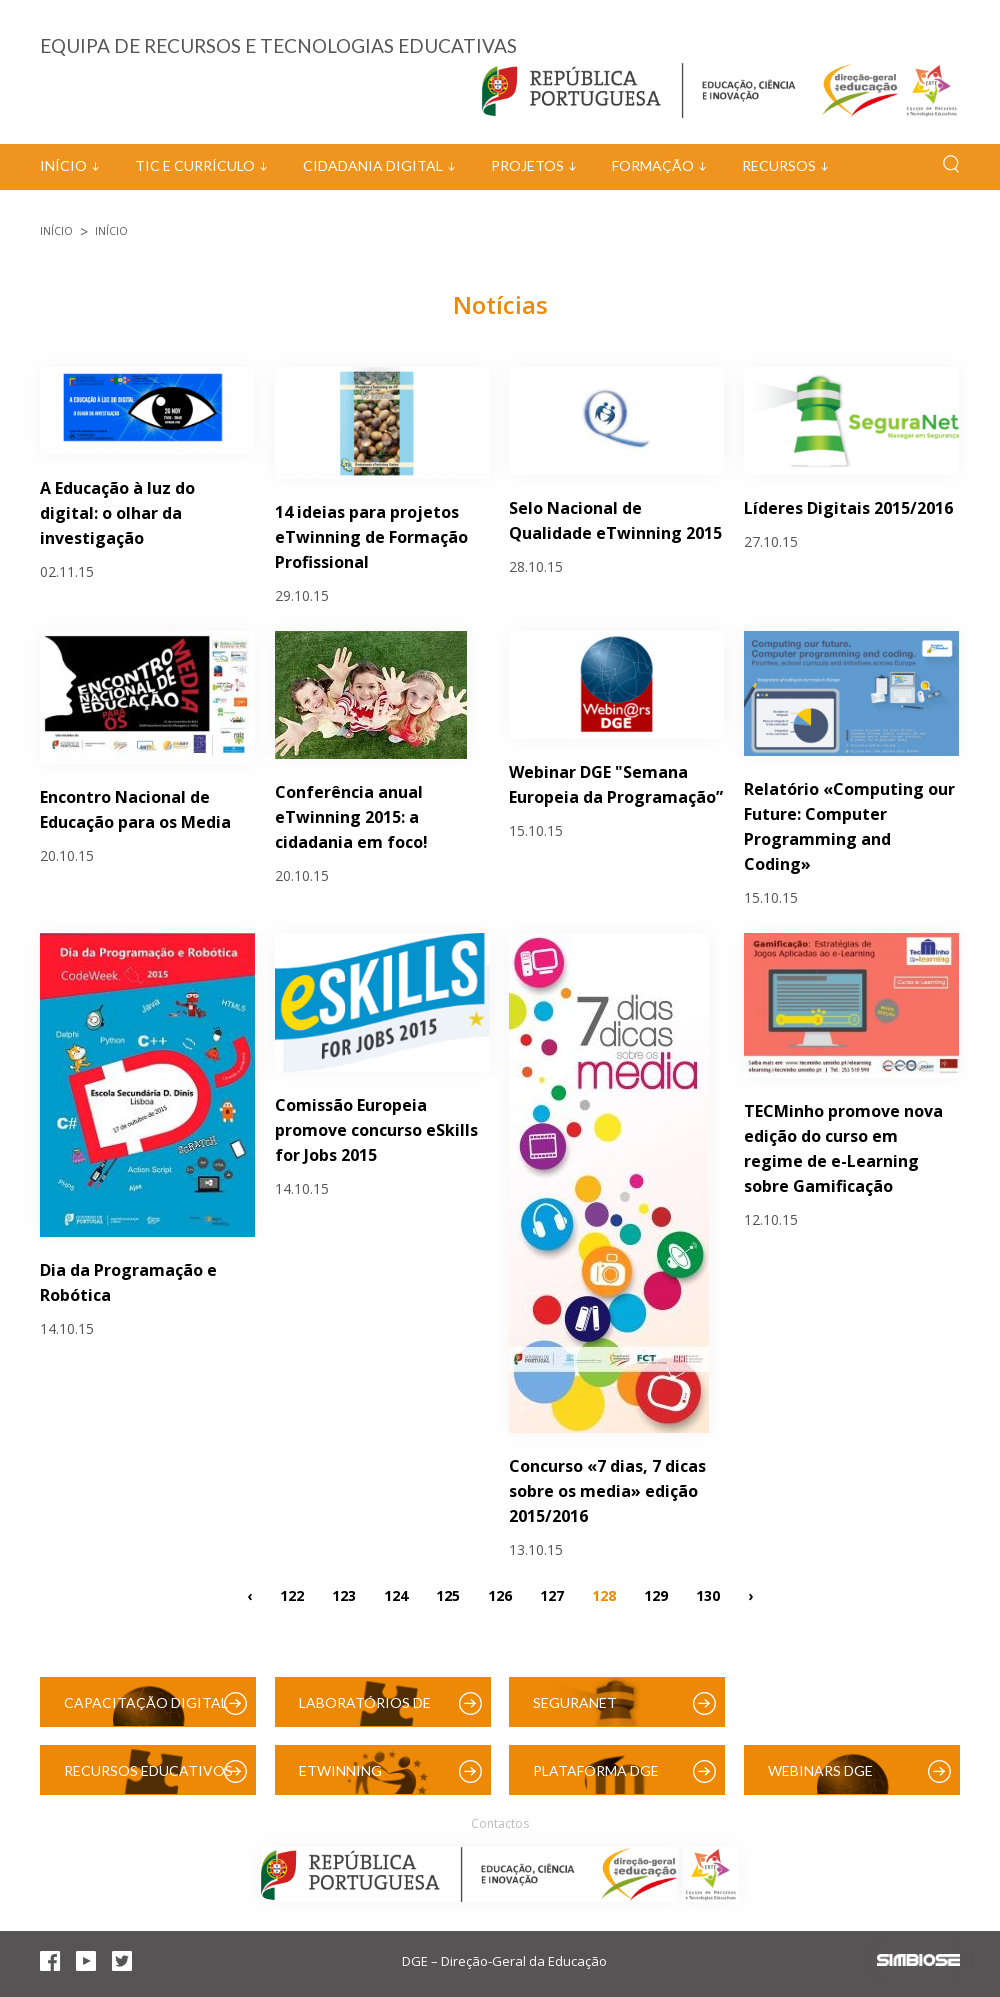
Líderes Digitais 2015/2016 (848, 508)
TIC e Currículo (195, 165)
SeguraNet (575, 1702)
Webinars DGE (820, 1770)
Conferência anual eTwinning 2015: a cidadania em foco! (351, 817)
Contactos (500, 1823)
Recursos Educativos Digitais (148, 1778)
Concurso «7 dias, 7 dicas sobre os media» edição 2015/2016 (607, 1491)
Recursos (779, 165)
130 (708, 1595)
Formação (653, 165)
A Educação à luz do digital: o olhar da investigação (117, 513)
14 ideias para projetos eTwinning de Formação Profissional (371, 537)
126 (500, 1595)
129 (656, 1595)
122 (292, 1595)
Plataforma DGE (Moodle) (596, 1778)
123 (344, 1595)
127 (552, 1595)
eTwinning (340, 1770)
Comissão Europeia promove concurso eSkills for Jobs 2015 (376, 1130)
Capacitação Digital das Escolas (146, 1710)
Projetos (527, 165)
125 (448, 1595)
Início (63, 165)
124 (396, 1595)
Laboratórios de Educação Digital (369, 1710)
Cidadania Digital (373, 165)
